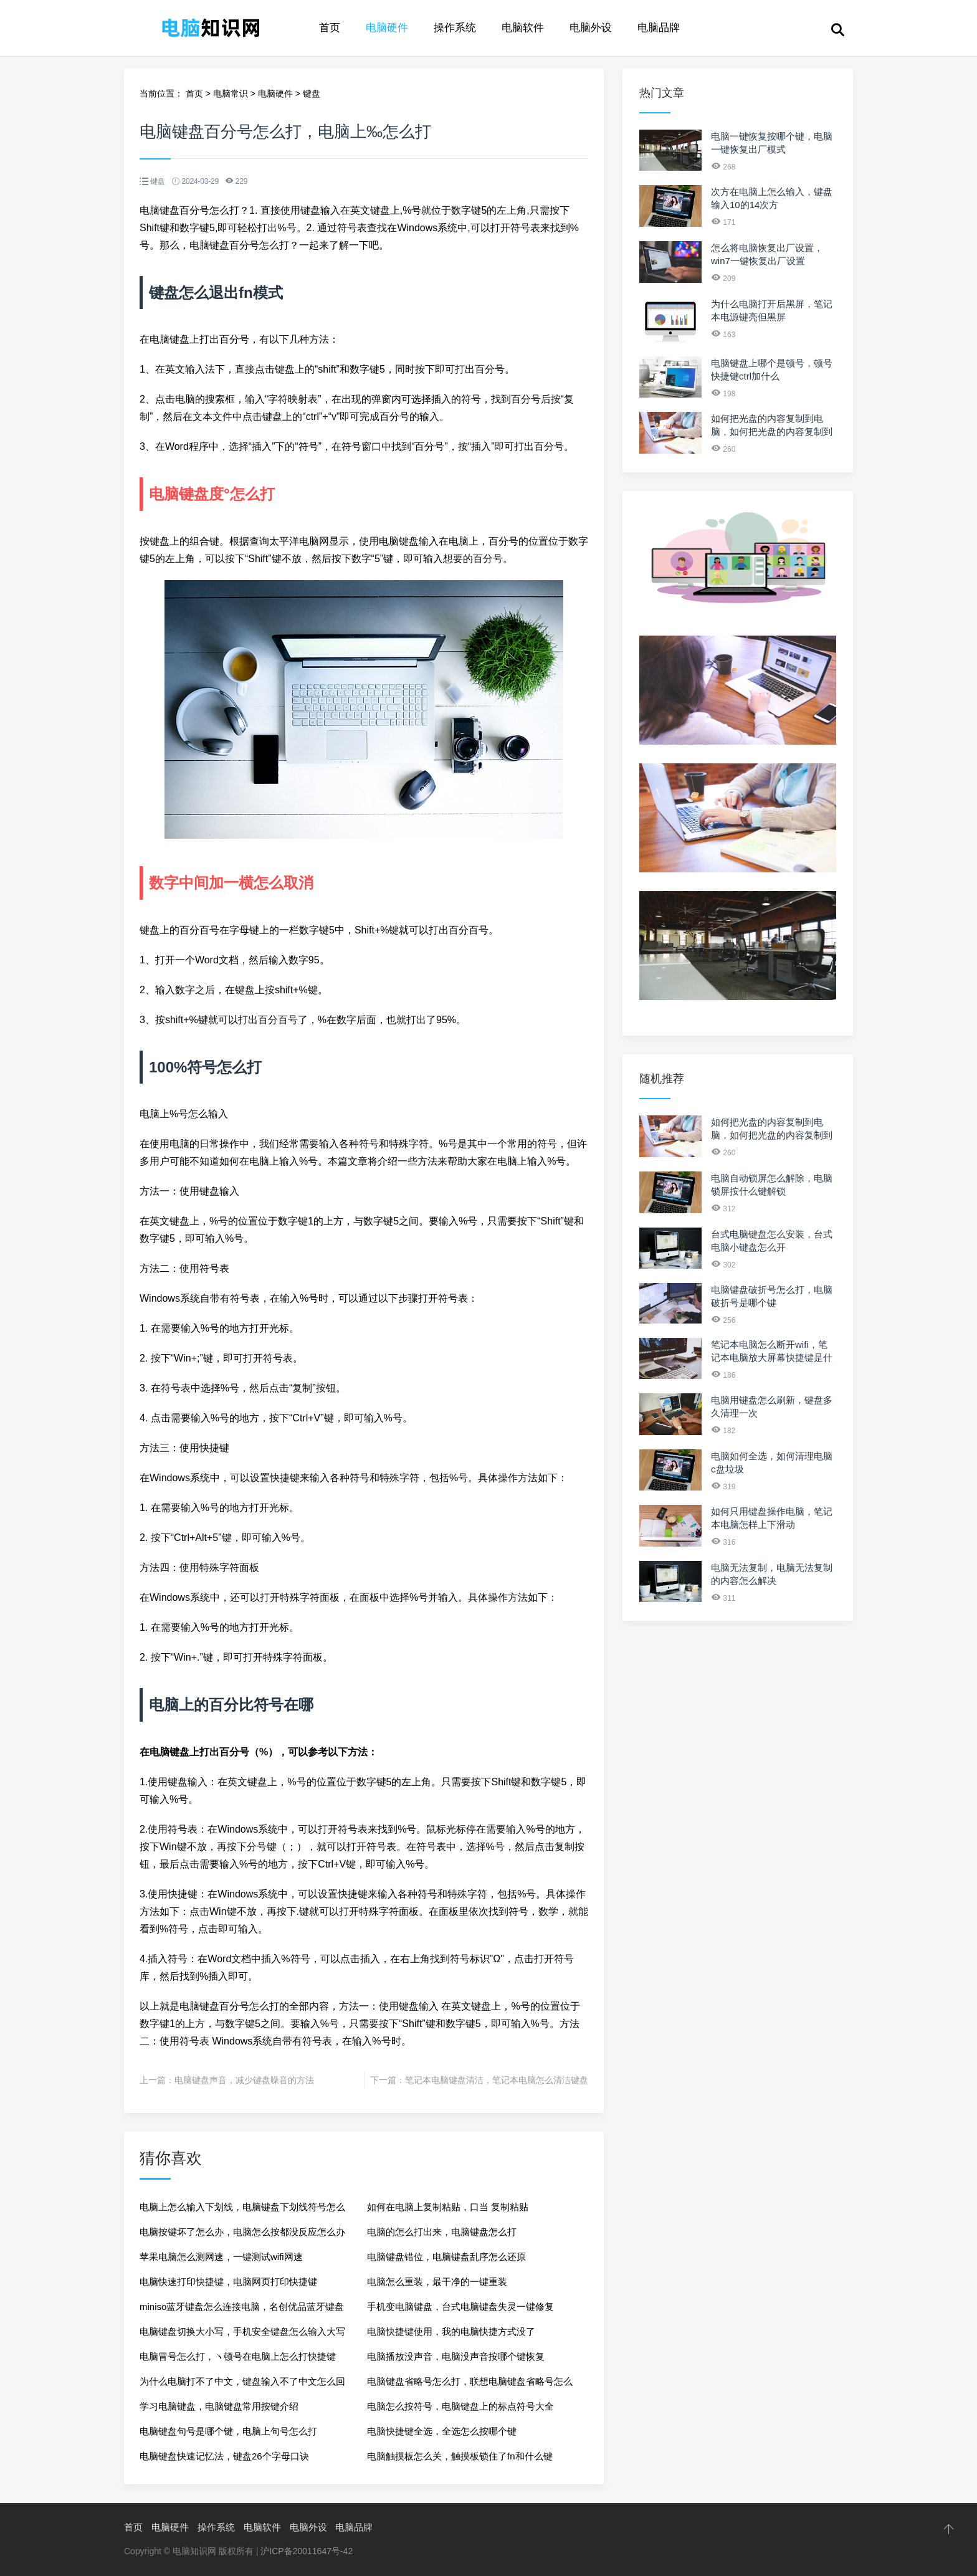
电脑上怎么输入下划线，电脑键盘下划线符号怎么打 (242, 2211)
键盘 (311, 93)
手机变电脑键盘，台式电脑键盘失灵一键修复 (460, 2306)
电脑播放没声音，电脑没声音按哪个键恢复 (456, 2356)
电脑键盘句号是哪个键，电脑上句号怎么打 (228, 2431)
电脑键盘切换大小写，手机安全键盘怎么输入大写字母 (242, 2335)
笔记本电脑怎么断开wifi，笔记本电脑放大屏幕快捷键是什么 (771, 1357)
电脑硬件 (387, 28)
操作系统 (455, 28)
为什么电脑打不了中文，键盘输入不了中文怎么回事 (242, 2385)
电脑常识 (230, 93)
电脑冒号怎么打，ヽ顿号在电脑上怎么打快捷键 (238, 2356)
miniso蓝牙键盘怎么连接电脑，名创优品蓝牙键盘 (242, 2306)
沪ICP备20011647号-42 (306, 2551)
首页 (329, 28)
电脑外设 (591, 28)
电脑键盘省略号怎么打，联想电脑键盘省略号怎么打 (470, 2385)
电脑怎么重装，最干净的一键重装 (437, 2281)
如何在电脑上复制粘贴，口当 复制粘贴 (447, 2207)
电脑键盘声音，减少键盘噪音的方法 (244, 2080)
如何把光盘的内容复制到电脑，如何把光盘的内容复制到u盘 (771, 431)
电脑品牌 (658, 28)
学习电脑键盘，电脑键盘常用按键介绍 (219, 2406)
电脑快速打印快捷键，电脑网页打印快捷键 (228, 2281)
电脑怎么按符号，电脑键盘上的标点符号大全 (460, 2406)
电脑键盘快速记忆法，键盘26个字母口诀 (224, 2456)
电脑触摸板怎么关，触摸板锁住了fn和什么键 (460, 2456)
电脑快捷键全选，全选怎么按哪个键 (442, 2431)
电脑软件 (523, 28)
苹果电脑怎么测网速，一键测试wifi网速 (221, 2256)
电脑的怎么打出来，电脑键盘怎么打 (442, 2231)
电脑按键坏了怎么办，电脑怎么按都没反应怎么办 (242, 2231)
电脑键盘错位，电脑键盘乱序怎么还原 (446, 2256)
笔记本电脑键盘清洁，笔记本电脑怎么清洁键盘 (496, 2080)
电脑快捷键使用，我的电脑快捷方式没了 (451, 2331)
